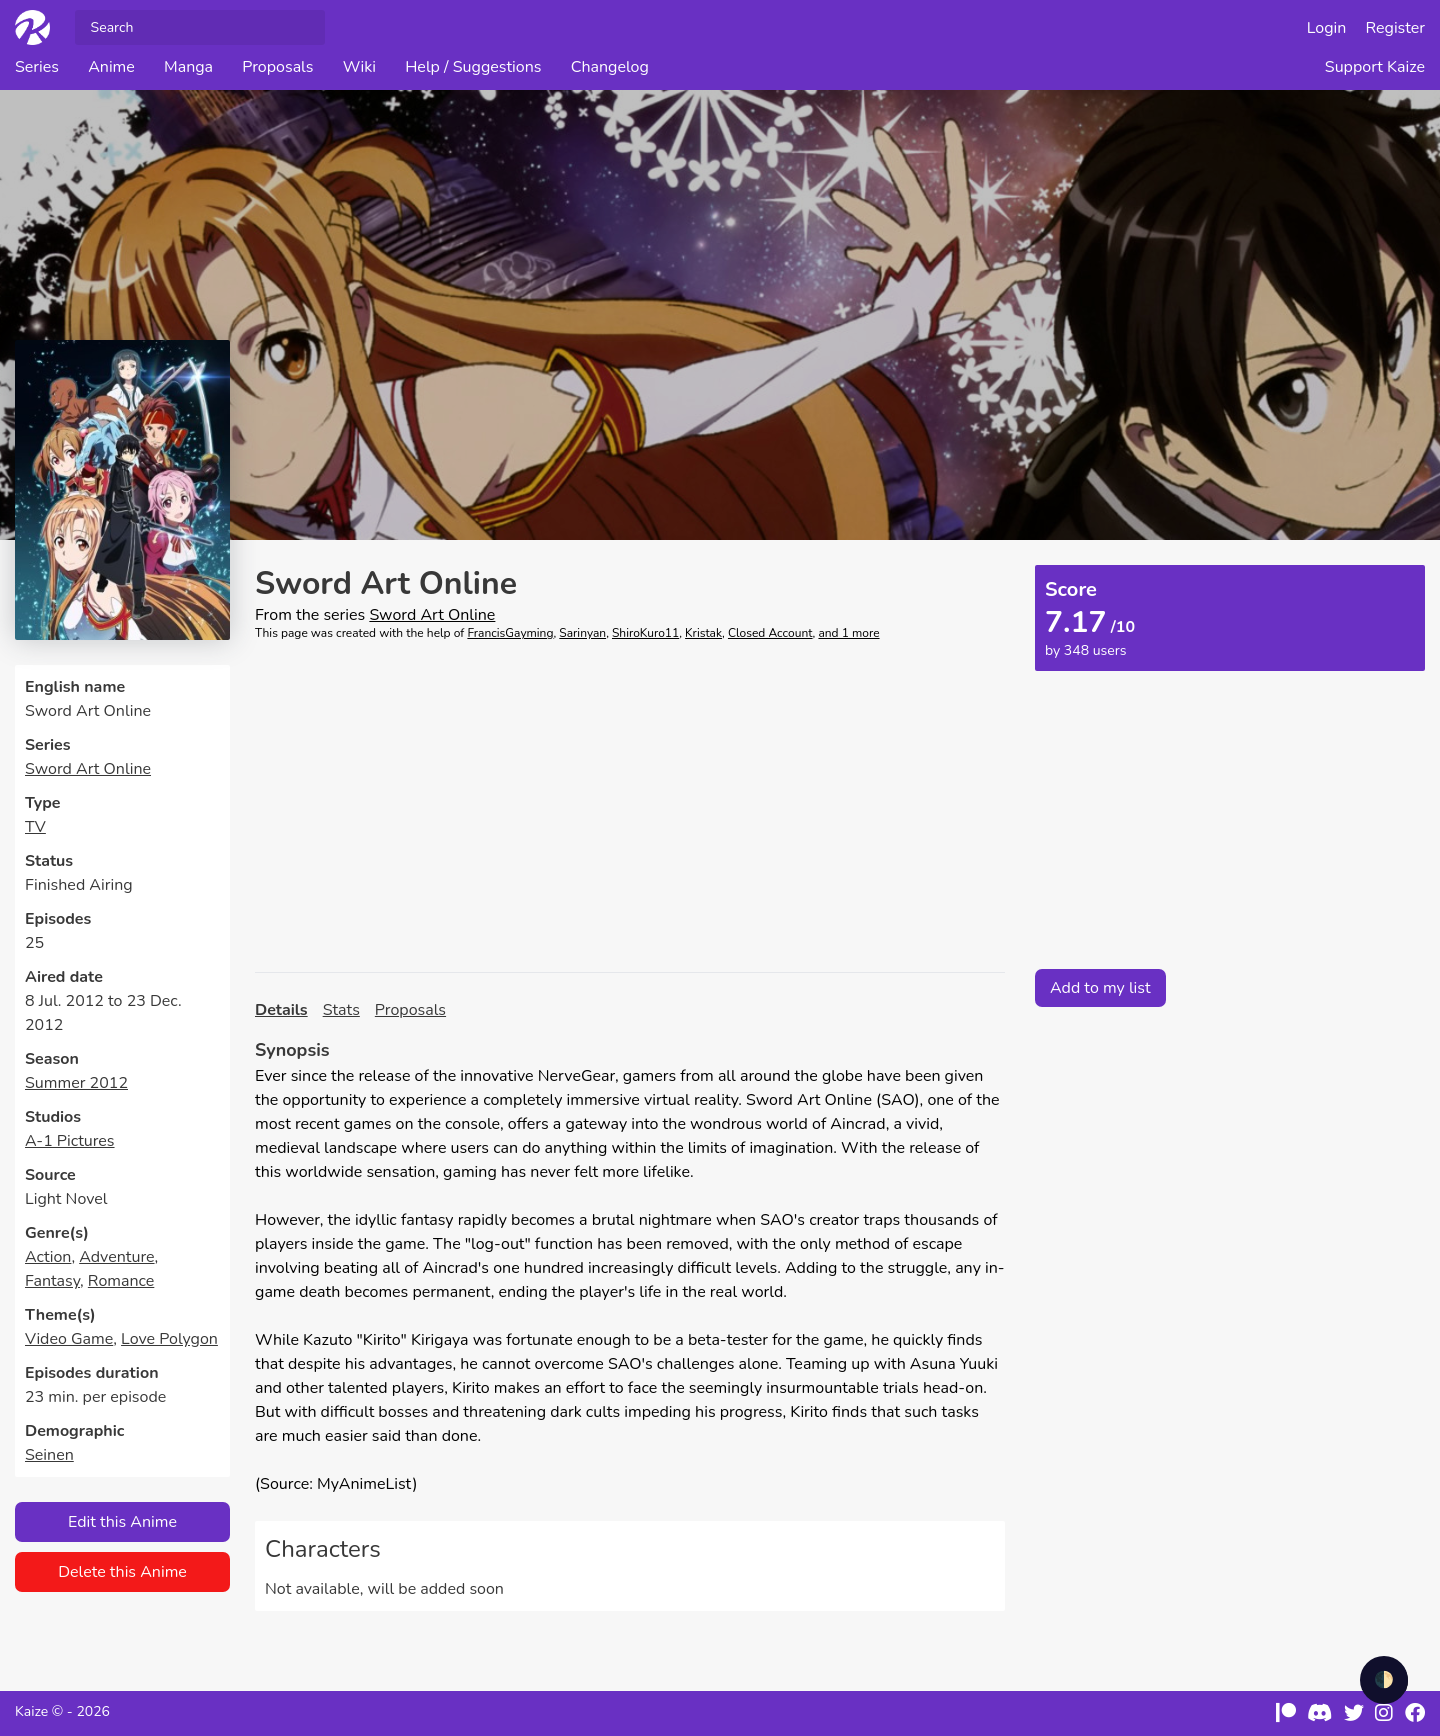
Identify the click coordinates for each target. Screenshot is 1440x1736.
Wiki (359, 67)
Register (1396, 28)
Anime (111, 67)
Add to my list (1100, 988)
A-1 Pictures (70, 1141)
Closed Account (770, 633)
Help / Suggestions (473, 67)
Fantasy (52, 1281)
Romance (121, 1281)
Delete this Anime (122, 1572)
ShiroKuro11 (645, 633)
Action (48, 1257)
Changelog (610, 67)
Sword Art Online (88, 769)
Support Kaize (1375, 67)
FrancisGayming (510, 633)
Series (37, 67)
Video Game (69, 1339)
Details (281, 1010)
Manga (188, 67)
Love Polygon (169, 1339)
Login (1327, 28)
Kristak (703, 633)
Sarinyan (582, 633)
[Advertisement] (630, 807)
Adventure (116, 1257)
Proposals (277, 67)
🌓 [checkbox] (1384, 1680)
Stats (341, 1010)
